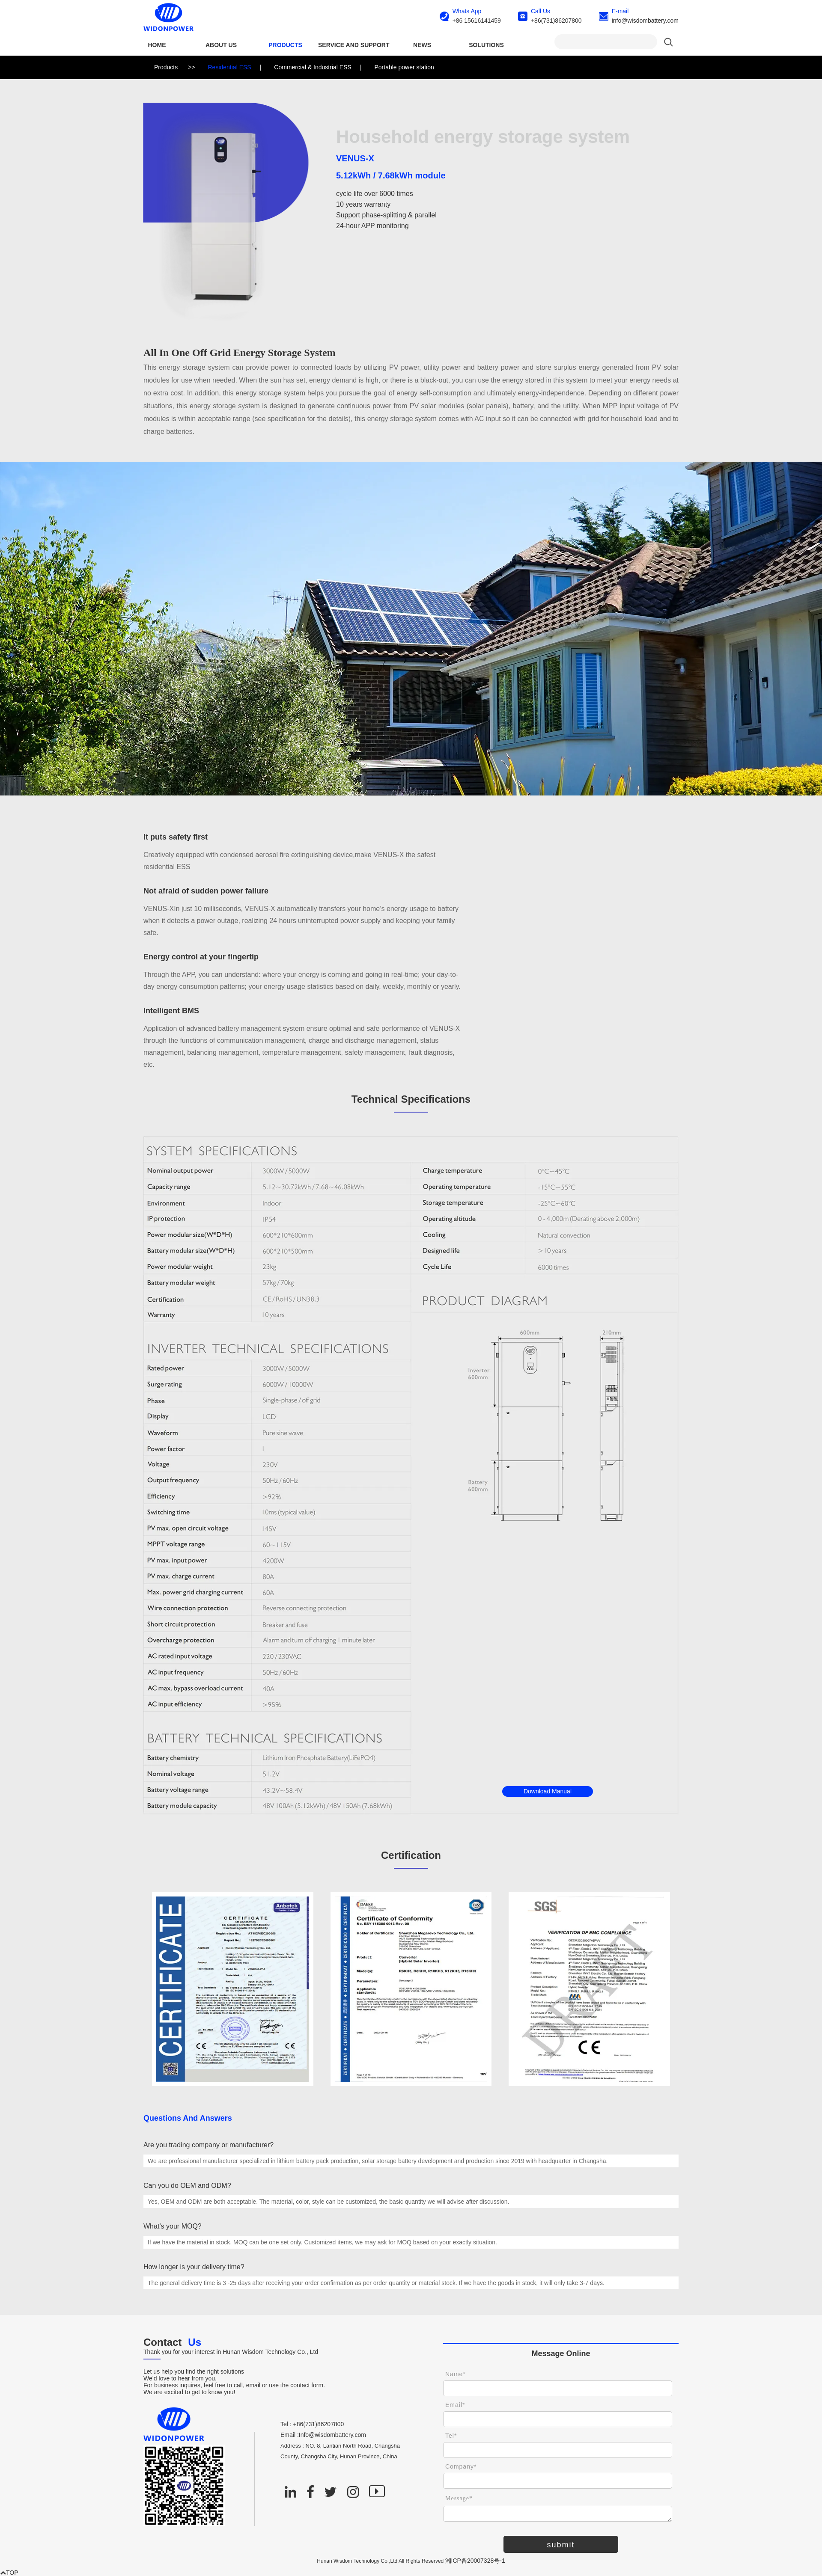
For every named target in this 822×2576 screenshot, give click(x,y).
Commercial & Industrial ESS (312, 67)
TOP (9, 2572)
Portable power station (404, 67)
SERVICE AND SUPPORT (353, 45)
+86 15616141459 (477, 20)
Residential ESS (229, 67)
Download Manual (548, 1791)
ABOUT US (221, 45)
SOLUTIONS (486, 45)
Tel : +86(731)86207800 (312, 2424)
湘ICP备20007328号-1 (475, 2560)
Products (285, 45)
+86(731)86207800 (556, 20)
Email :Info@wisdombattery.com (323, 2434)
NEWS (422, 45)
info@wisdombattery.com (645, 20)
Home (157, 45)
